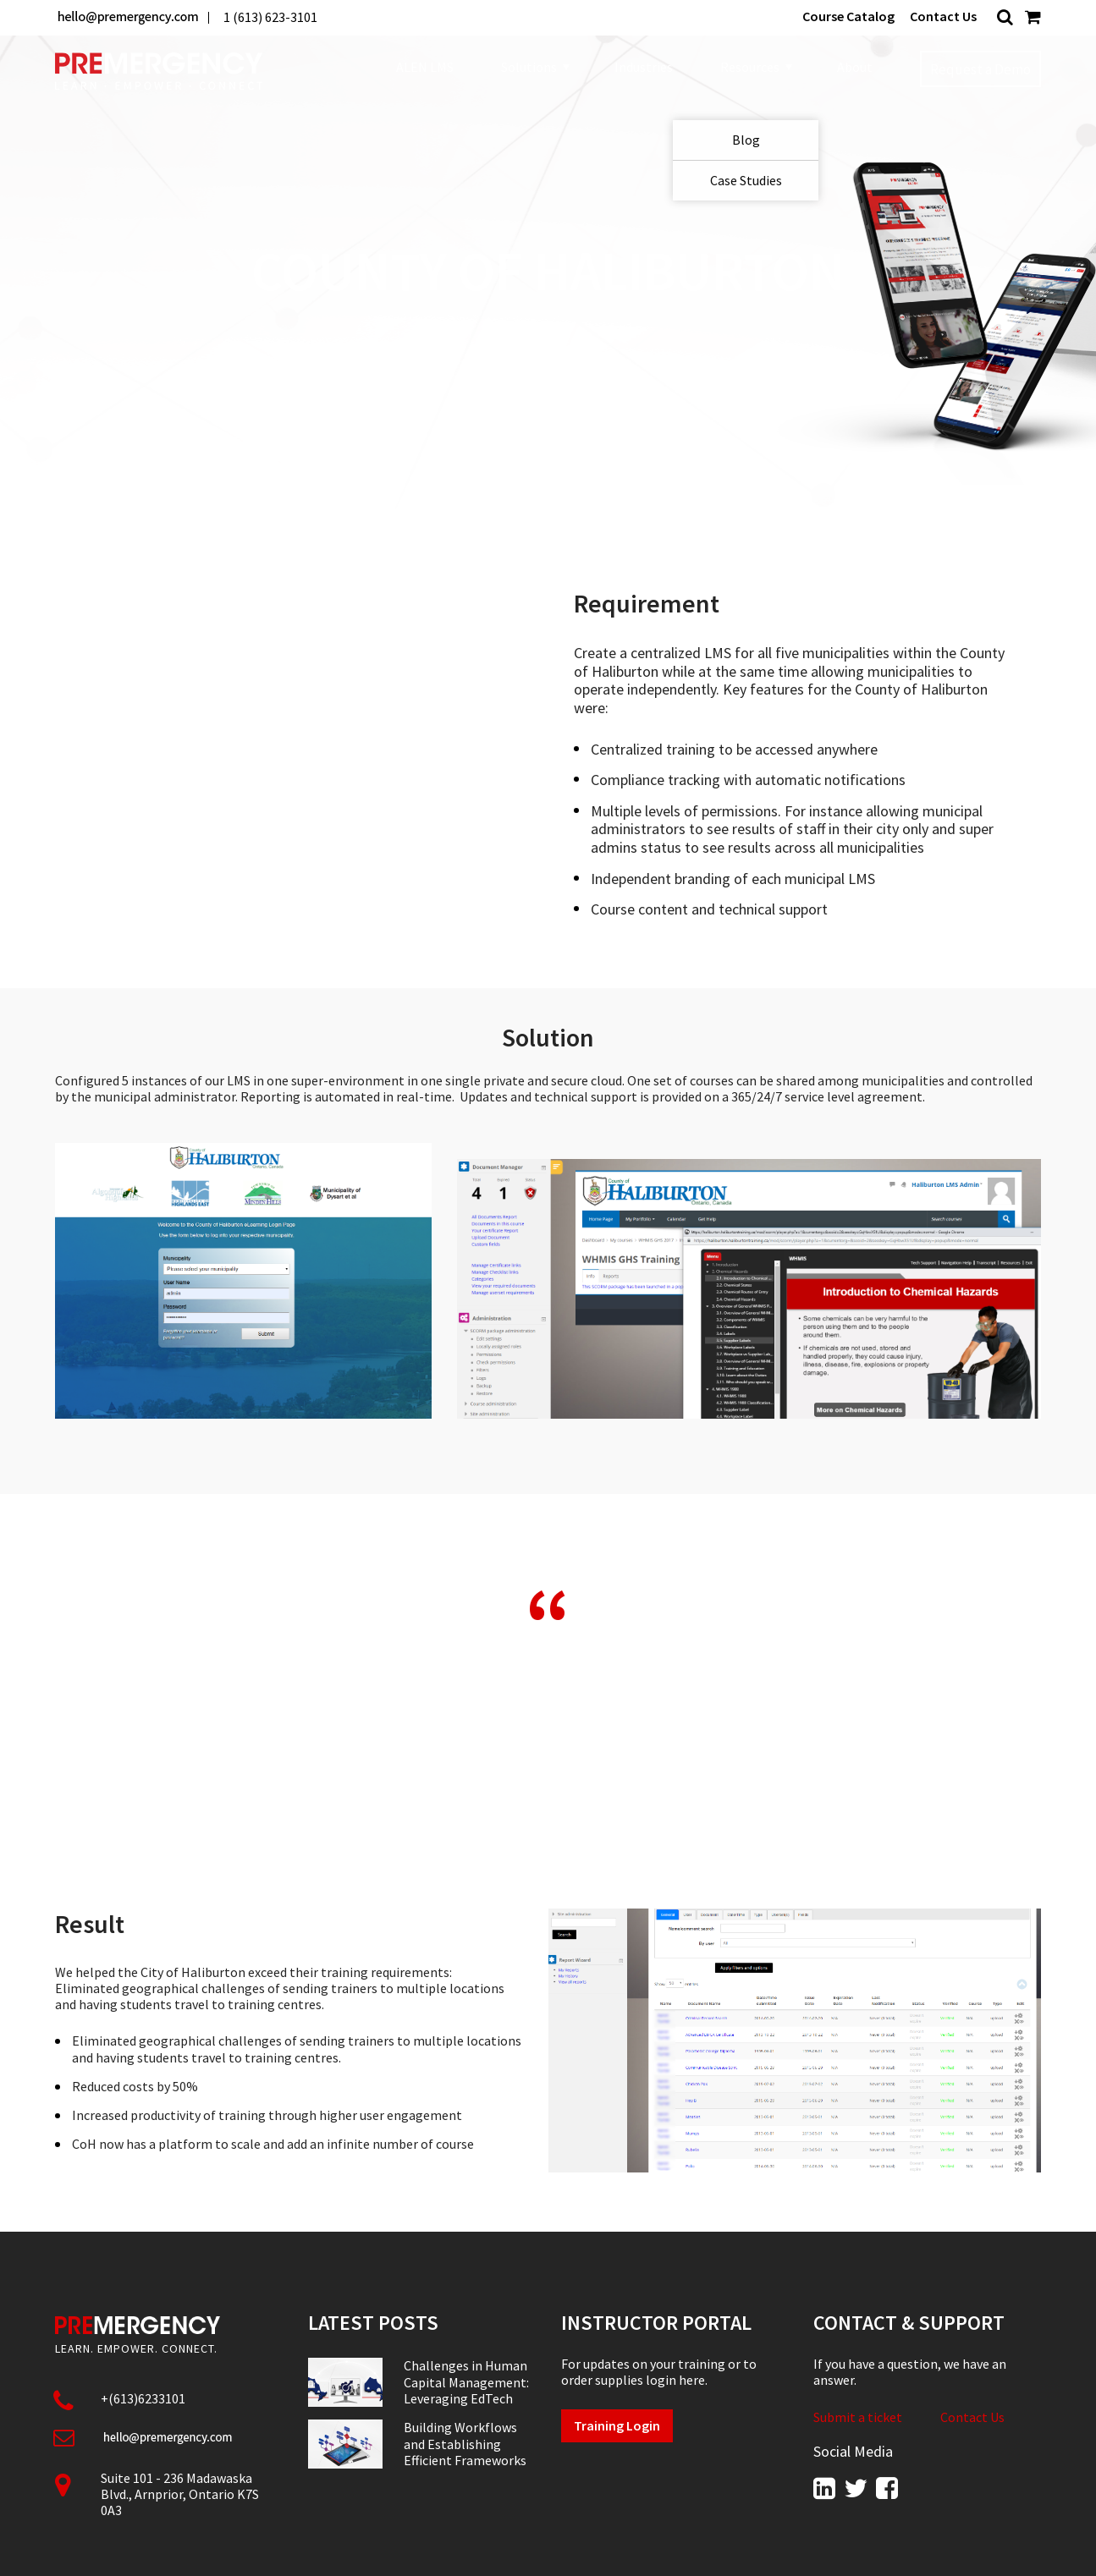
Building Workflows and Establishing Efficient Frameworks (465, 2444)
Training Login (617, 2425)
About (855, 67)
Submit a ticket (857, 2417)
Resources (755, 67)
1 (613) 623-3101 (270, 16)
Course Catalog (848, 16)
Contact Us (943, 16)
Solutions (534, 67)
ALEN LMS (425, 67)
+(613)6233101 (143, 2398)
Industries (643, 67)
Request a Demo (980, 69)
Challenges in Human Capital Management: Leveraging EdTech (466, 2382)
